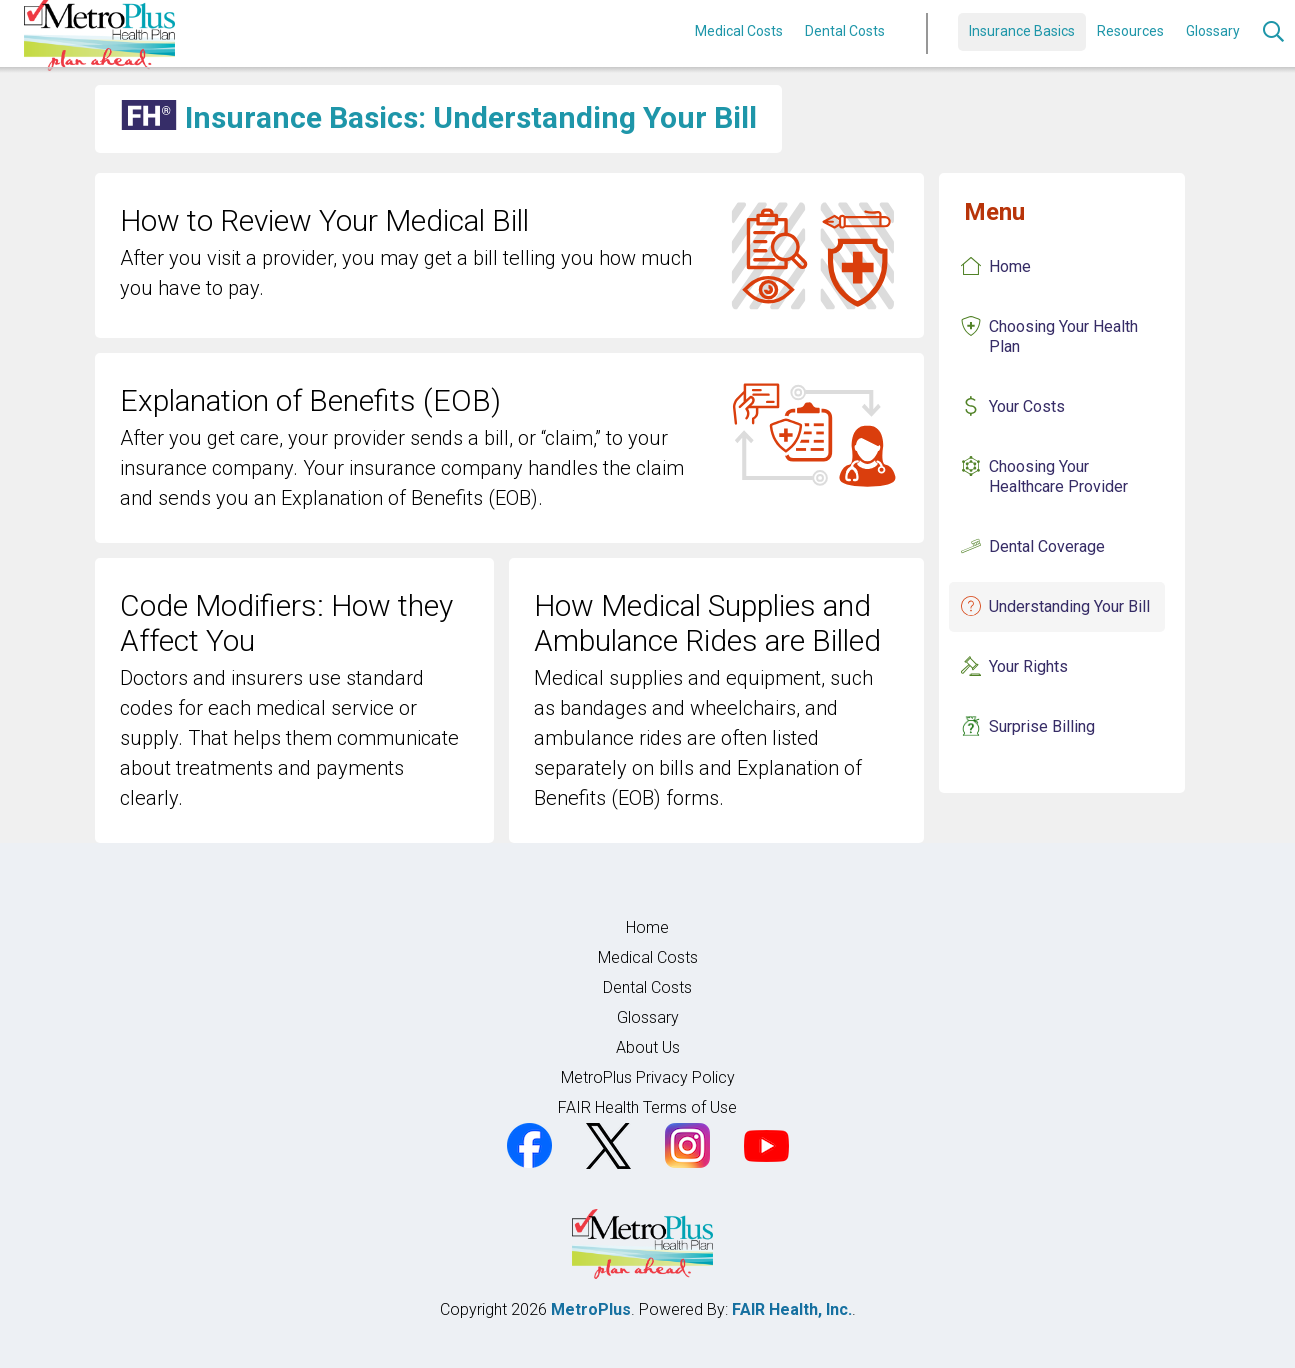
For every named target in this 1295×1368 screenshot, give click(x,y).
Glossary (1213, 31)
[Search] (1273, 34)
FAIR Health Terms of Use (647, 1107)
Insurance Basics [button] (1022, 31)
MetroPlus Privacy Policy (648, 1077)
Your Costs (1027, 406)
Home (647, 927)
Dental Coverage (1047, 546)
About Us (648, 1047)
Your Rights (1028, 666)
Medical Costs (739, 31)
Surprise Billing (1042, 726)
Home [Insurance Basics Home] (1010, 266)
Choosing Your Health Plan (1063, 336)
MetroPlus (591, 1309)
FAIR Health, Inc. (792, 1309)
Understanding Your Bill (1069, 606)
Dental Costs (845, 31)
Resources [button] (1130, 31)
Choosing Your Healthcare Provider (1058, 476)
